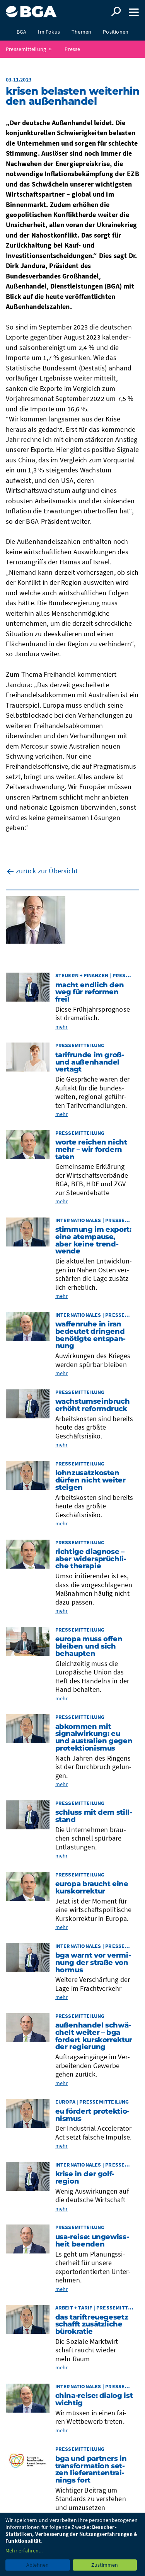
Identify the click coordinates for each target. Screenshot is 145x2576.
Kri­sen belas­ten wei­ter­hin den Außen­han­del (72, 96)
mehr (61, 1026)
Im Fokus (49, 31)
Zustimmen (104, 2564)
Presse (72, 49)
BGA (22, 31)
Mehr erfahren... (24, 2550)
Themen (81, 31)
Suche (116, 11)
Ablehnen (37, 2564)
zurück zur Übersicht (47, 870)
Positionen (115, 31)
